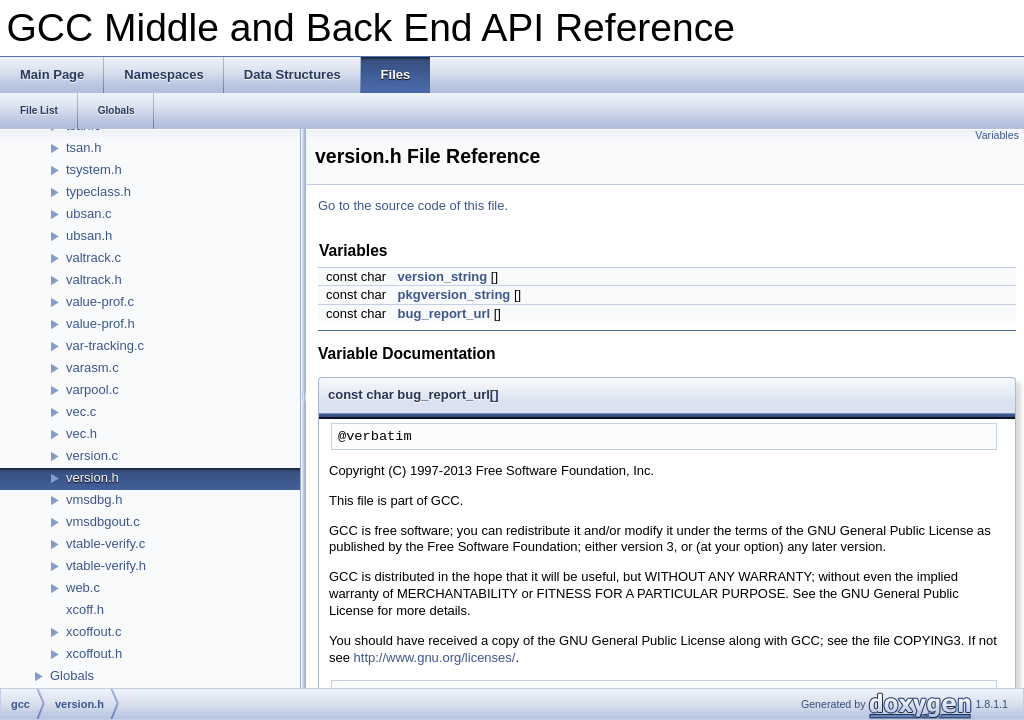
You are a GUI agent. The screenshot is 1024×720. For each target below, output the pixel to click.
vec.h (81, 433)
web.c (83, 587)
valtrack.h (94, 279)
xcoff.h (85, 609)
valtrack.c (93, 257)
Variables (997, 135)
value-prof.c (100, 301)
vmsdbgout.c (103, 521)
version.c (92, 455)
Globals (72, 675)
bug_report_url (444, 313)
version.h (92, 477)
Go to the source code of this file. (413, 205)
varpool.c (92, 389)
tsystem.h (94, 169)
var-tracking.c (105, 345)
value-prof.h (100, 323)
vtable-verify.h (106, 565)
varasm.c (92, 367)
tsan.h (83, 147)
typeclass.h (98, 191)
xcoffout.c (93, 631)
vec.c (81, 411)
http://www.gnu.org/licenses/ (435, 657)
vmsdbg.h (94, 499)
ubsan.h (89, 235)
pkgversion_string (454, 294)
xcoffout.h (94, 653)
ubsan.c (89, 213)
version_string (443, 276)
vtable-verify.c (105, 543)
